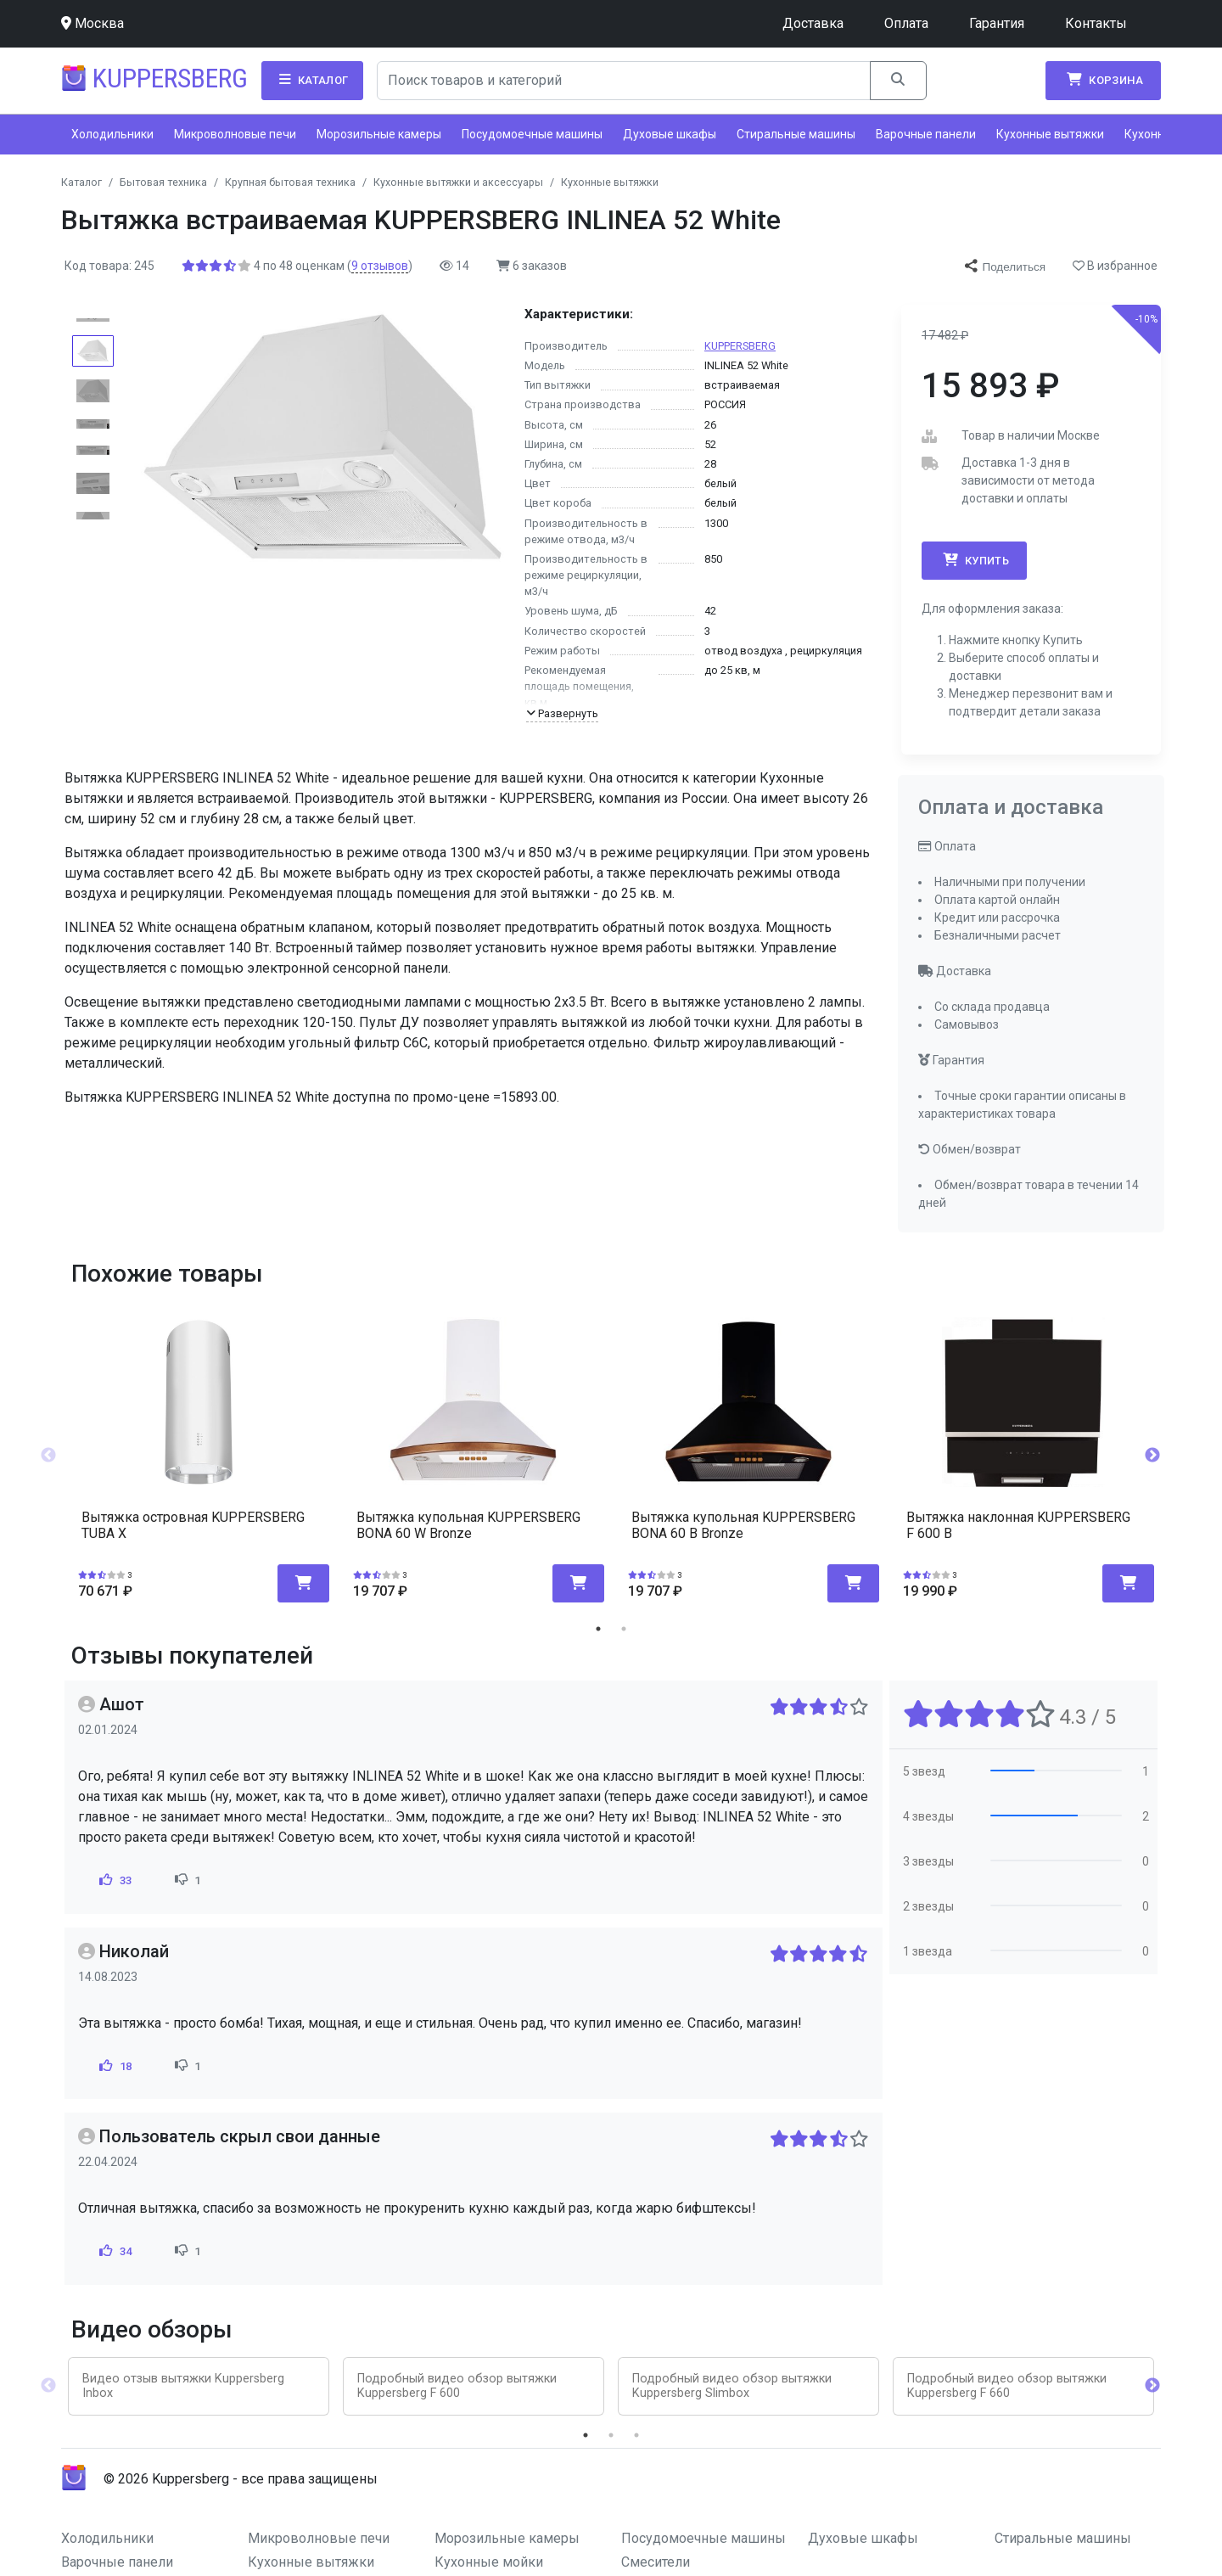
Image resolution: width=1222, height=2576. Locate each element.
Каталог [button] (312, 80)
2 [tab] (623, 1628)
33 (114, 1880)
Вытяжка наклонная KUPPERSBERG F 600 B (1018, 1525)
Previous (48, 1455)
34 (114, 2251)
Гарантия (996, 23)
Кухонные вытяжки (1050, 134)
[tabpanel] (198, 1449)
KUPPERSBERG (740, 346)
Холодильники (112, 134)
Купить (974, 560)
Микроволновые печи (235, 134)
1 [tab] (598, 1628)
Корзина (1103, 80)
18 (114, 2066)
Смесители (655, 2562)
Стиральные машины (796, 134)
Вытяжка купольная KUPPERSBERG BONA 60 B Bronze (743, 1525)
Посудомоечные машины (532, 134)
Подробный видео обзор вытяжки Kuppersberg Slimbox (732, 2385)
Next (1152, 1455)
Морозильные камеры (379, 134)
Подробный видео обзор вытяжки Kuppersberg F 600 (457, 2385)
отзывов (379, 265)
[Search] (624, 80)
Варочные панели (926, 134)
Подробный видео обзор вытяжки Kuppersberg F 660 (1007, 2385)
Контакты (1096, 23)
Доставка (813, 23)
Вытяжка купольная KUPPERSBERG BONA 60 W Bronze (468, 1525)
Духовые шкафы (669, 134)
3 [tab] (636, 2435)
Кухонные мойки (488, 2562)
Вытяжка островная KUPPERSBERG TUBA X (193, 1525)
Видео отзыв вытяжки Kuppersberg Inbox (183, 2385)
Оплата (906, 23)
